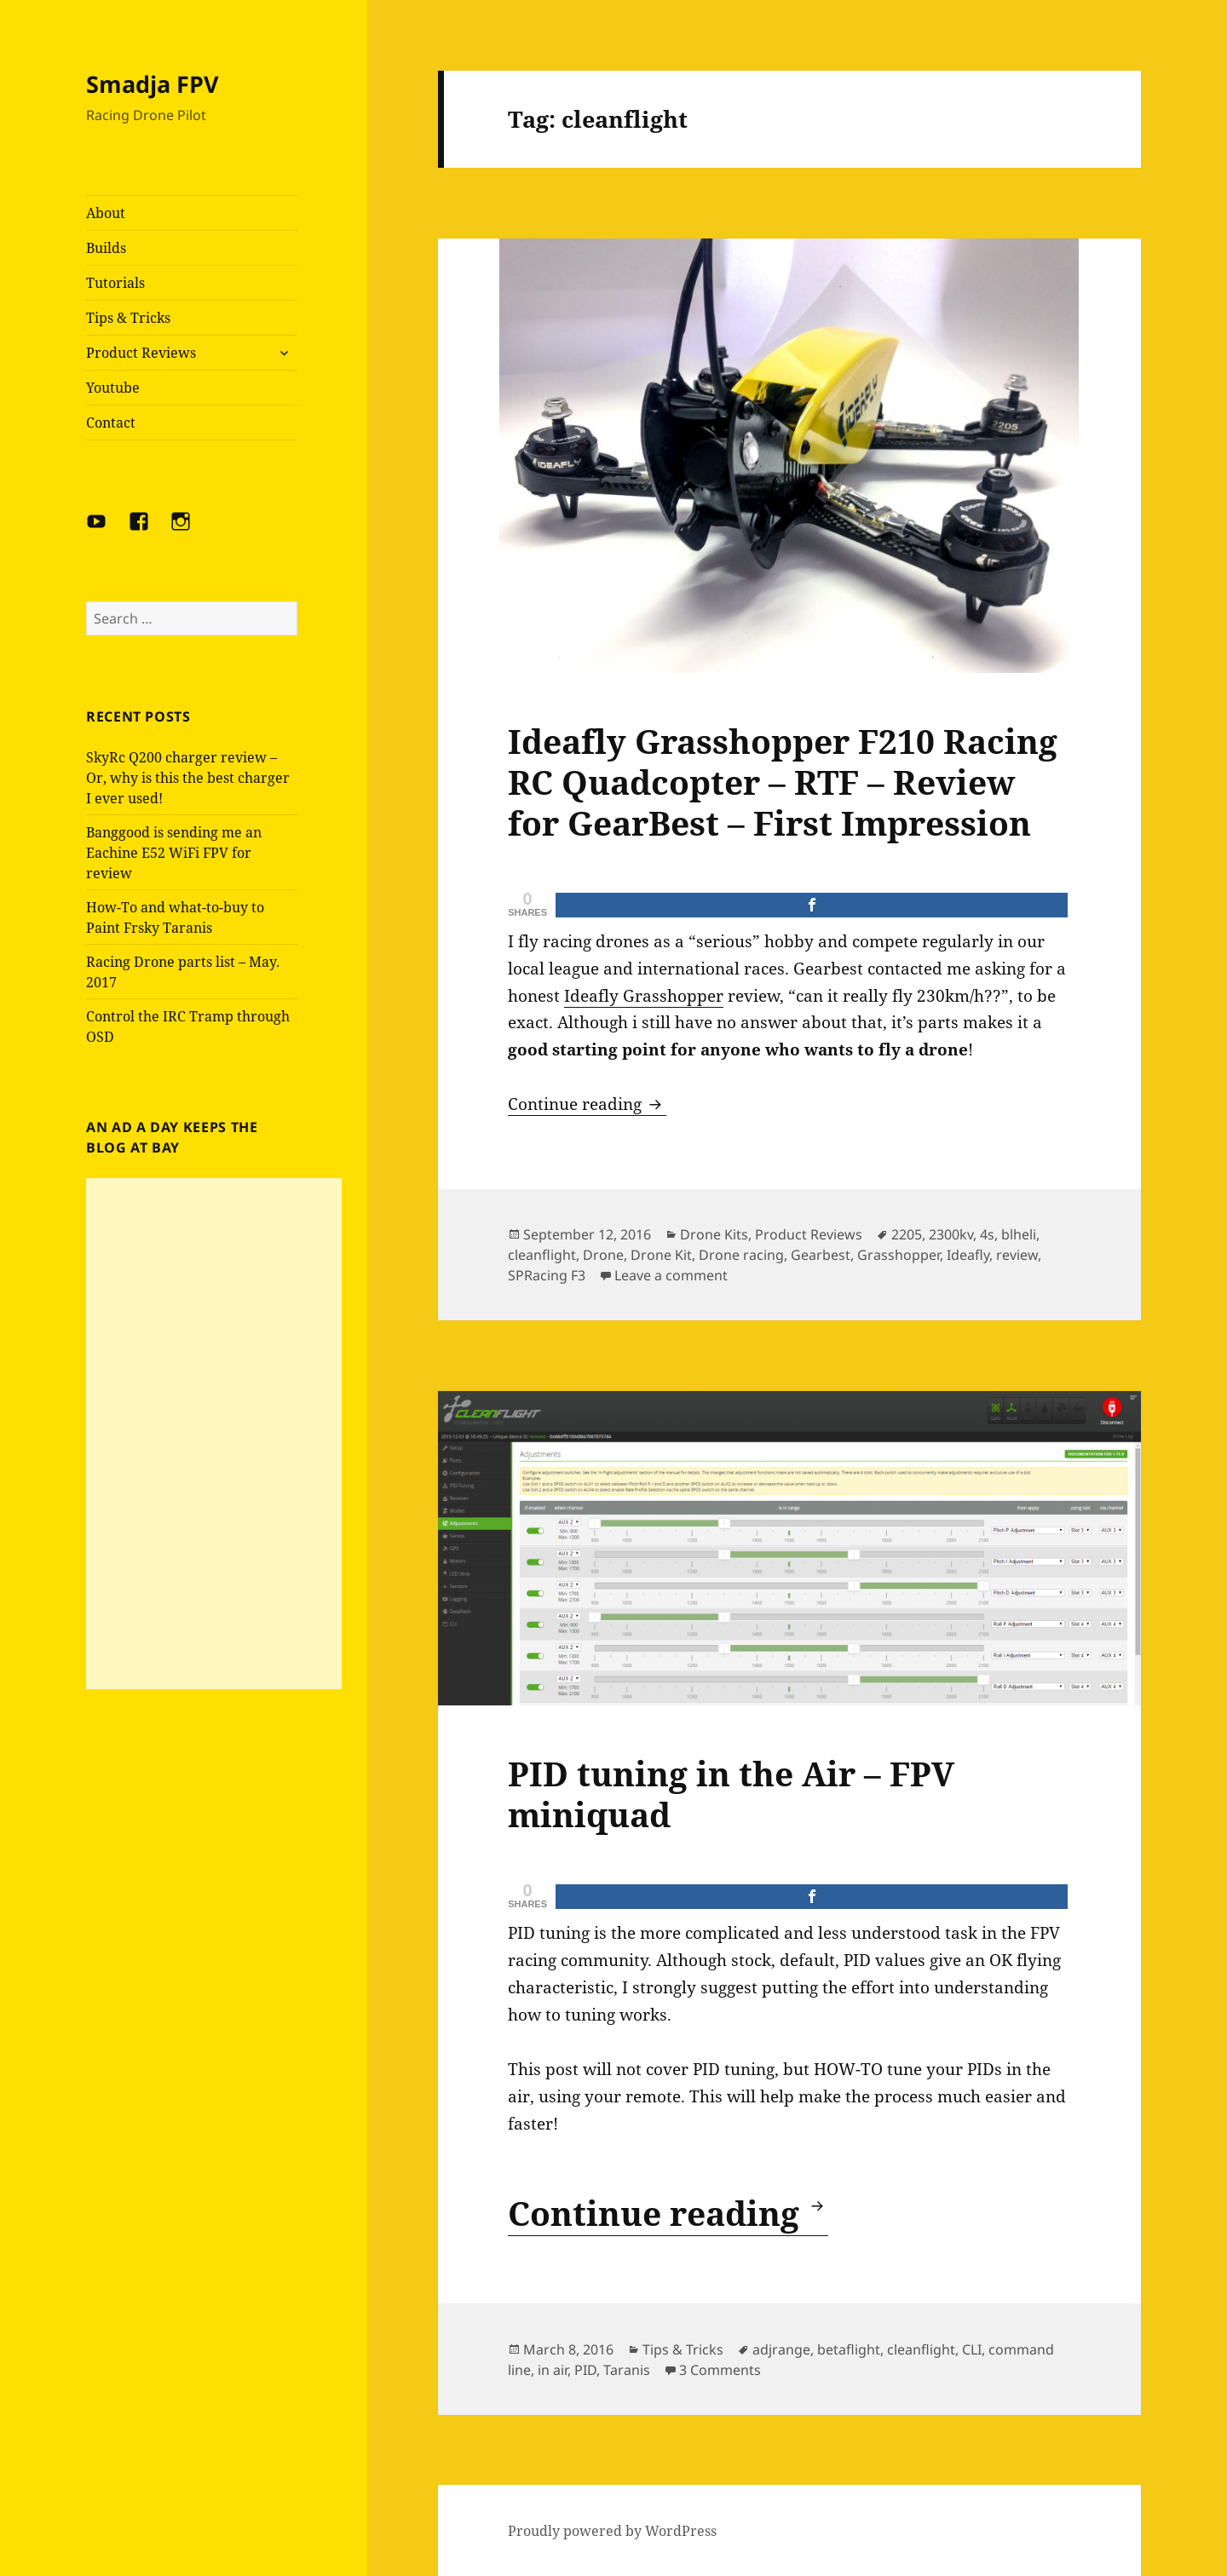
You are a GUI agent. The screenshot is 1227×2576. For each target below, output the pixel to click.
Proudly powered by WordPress (612, 2530)
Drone (603, 1254)
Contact (110, 422)
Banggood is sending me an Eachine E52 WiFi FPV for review (174, 853)
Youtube (113, 387)
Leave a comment (671, 1275)
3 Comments (720, 2369)
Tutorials (115, 282)
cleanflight (542, 1254)
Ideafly (968, 1254)
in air (552, 2369)
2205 (906, 1234)
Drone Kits (714, 1234)
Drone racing (741, 1254)
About (105, 213)
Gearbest (820, 1254)
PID (585, 2369)
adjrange (781, 2349)
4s (987, 1234)
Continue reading (587, 1104)
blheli (1018, 1234)
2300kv (951, 1234)
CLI (972, 2349)
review (1017, 1254)
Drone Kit (661, 1254)
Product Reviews (141, 352)
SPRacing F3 (546, 1275)
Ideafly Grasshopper (643, 996)
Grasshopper (898, 1254)
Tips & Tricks (128, 317)
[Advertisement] (214, 1433)
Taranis (626, 2369)
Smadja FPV (152, 84)
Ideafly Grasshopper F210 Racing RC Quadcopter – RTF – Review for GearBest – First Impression (782, 781)
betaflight (848, 2349)
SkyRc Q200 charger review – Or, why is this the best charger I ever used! (188, 778)
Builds (106, 248)
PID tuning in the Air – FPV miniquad (731, 1794)
